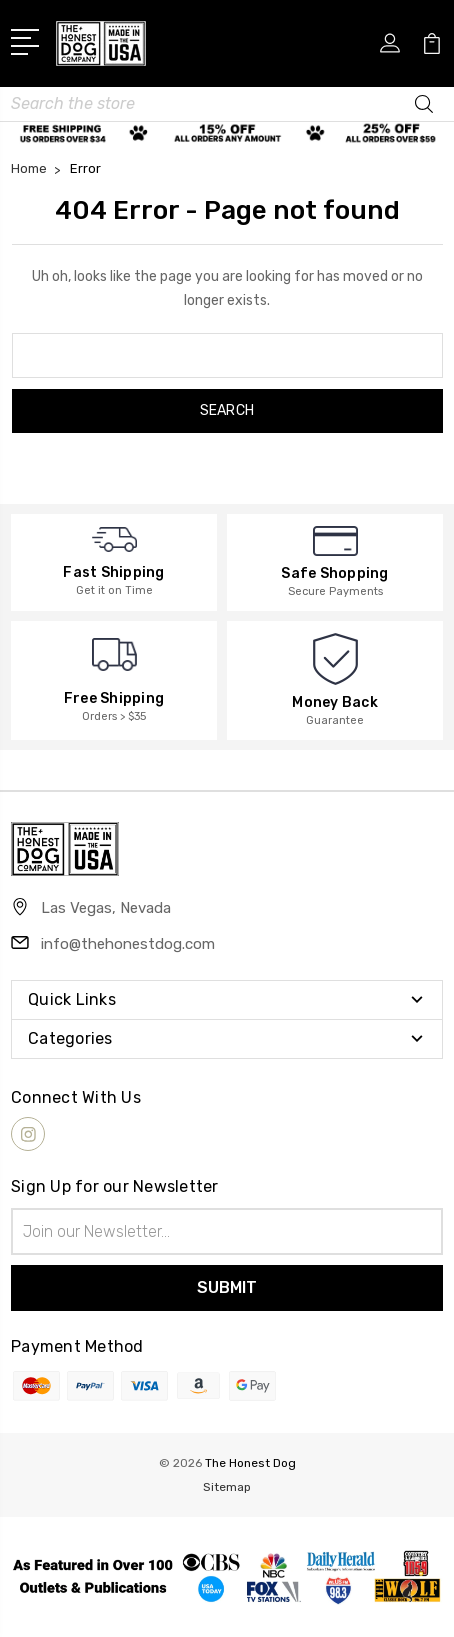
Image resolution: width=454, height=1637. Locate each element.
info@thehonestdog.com (128, 944)
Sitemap (227, 1487)
